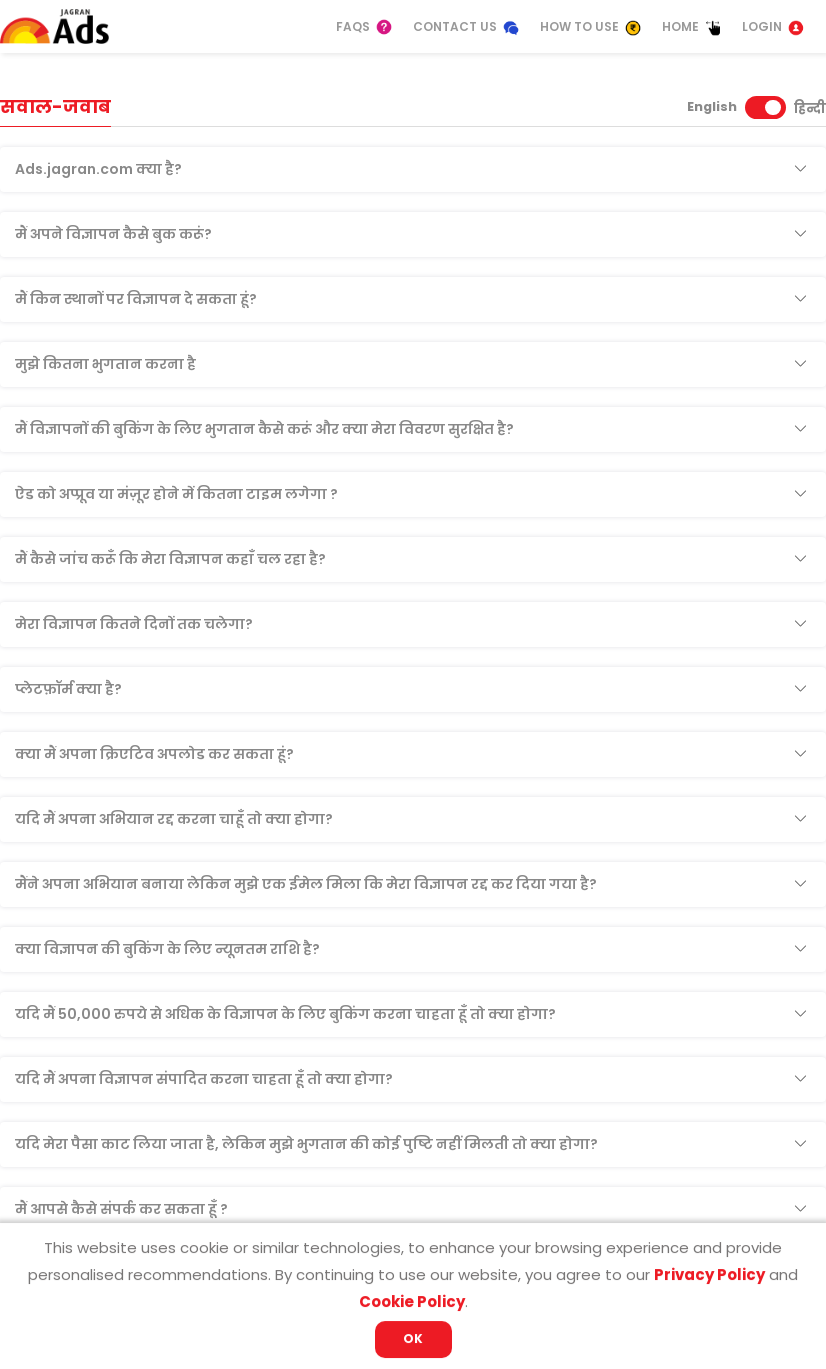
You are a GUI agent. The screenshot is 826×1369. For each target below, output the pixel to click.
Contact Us (466, 27)
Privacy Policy (709, 1274)
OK (413, 1338)
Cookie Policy (412, 1301)
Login (773, 27)
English (712, 106)
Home (692, 27)
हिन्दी (810, 108)
